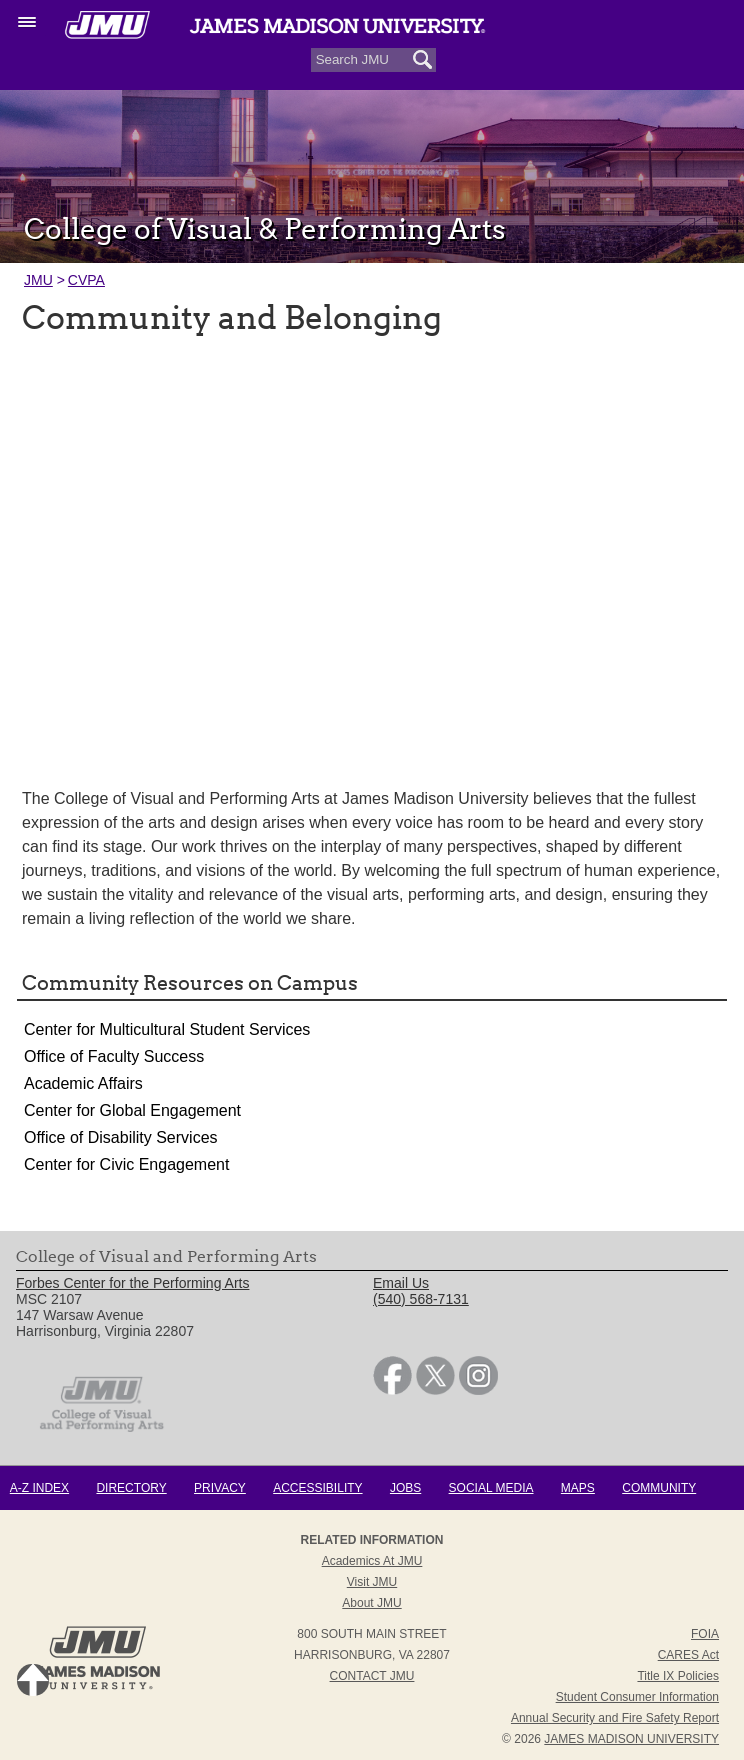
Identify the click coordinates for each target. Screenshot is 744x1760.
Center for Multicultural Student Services (167, 1029)
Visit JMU (372, 1582)
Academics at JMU (372, 1561)
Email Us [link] (401, 1283)
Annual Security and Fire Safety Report (615, 1718)
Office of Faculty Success (114, 1056)
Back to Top (33, 1680)
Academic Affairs (83, 1083)
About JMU (371, 1603)
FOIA (705, 1634)
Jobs (405, 1488)
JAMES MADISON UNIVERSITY (631, 1739)
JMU (38, 280)
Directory (131, 1488)
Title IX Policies (678, 1676)
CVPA (86, 280)
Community (659, 1488)
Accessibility (317, 1488)
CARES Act (688, 1655)
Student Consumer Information (637, 1697)
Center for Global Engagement (132, 1110)
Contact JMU (372, 1676)
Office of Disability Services (121, 1137)
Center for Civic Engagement (126, 1164)
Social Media (491, 1488)
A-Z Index (39, 1488)
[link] (392, 1390)
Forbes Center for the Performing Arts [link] (132, 1283)
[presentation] (372, 549)
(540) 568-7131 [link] (421, 1299)
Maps (578, 1488)
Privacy (220, 1488)
